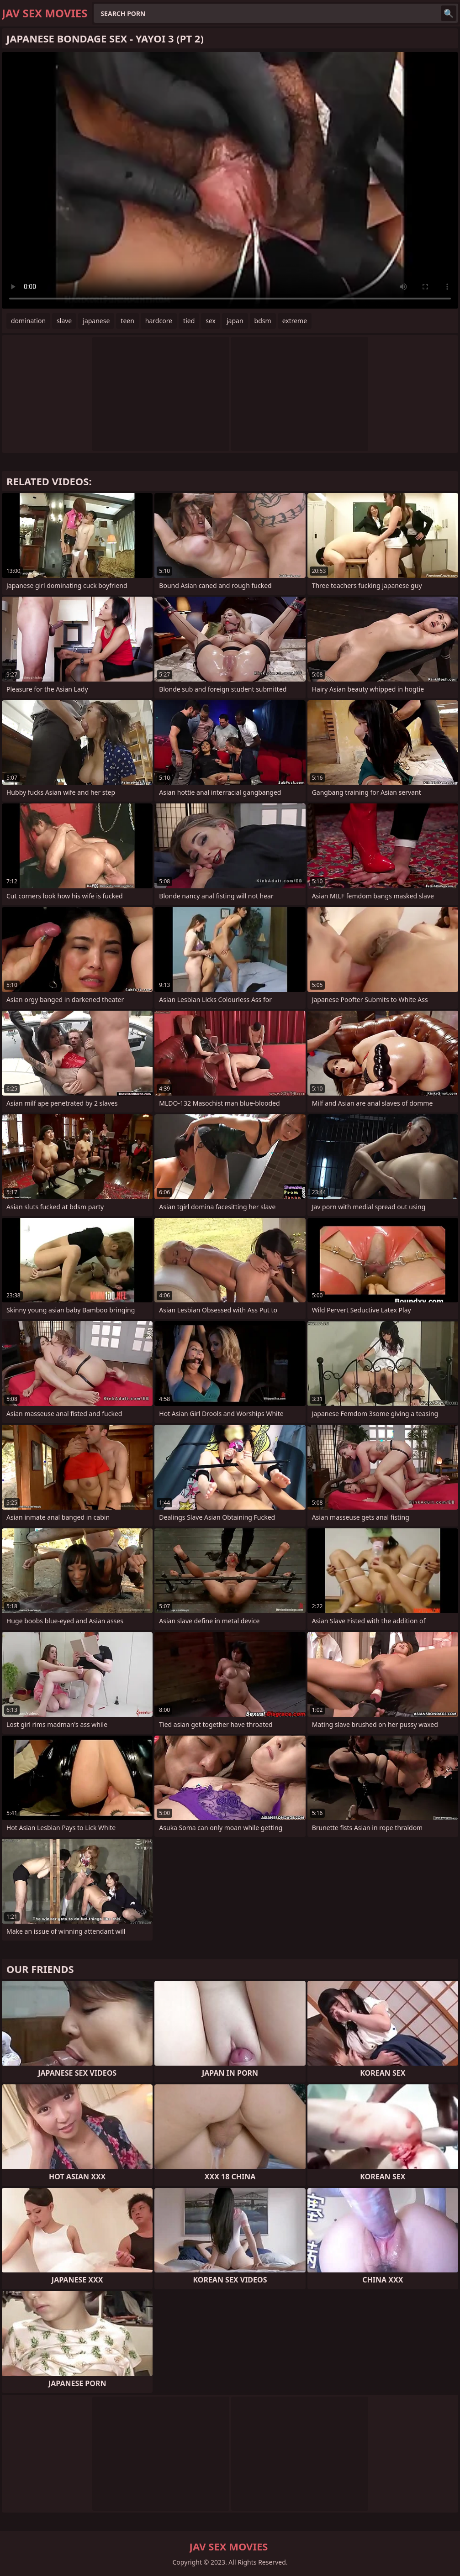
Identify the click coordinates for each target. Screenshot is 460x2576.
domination (28, 320)
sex (211, 320)
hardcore (158, 320)
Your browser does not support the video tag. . (230, 180)
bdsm (262, 320)
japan (235, 320)
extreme (294, 320)
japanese (96, 320)
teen (127, 320)
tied (189, 320)
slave (64, 320)
